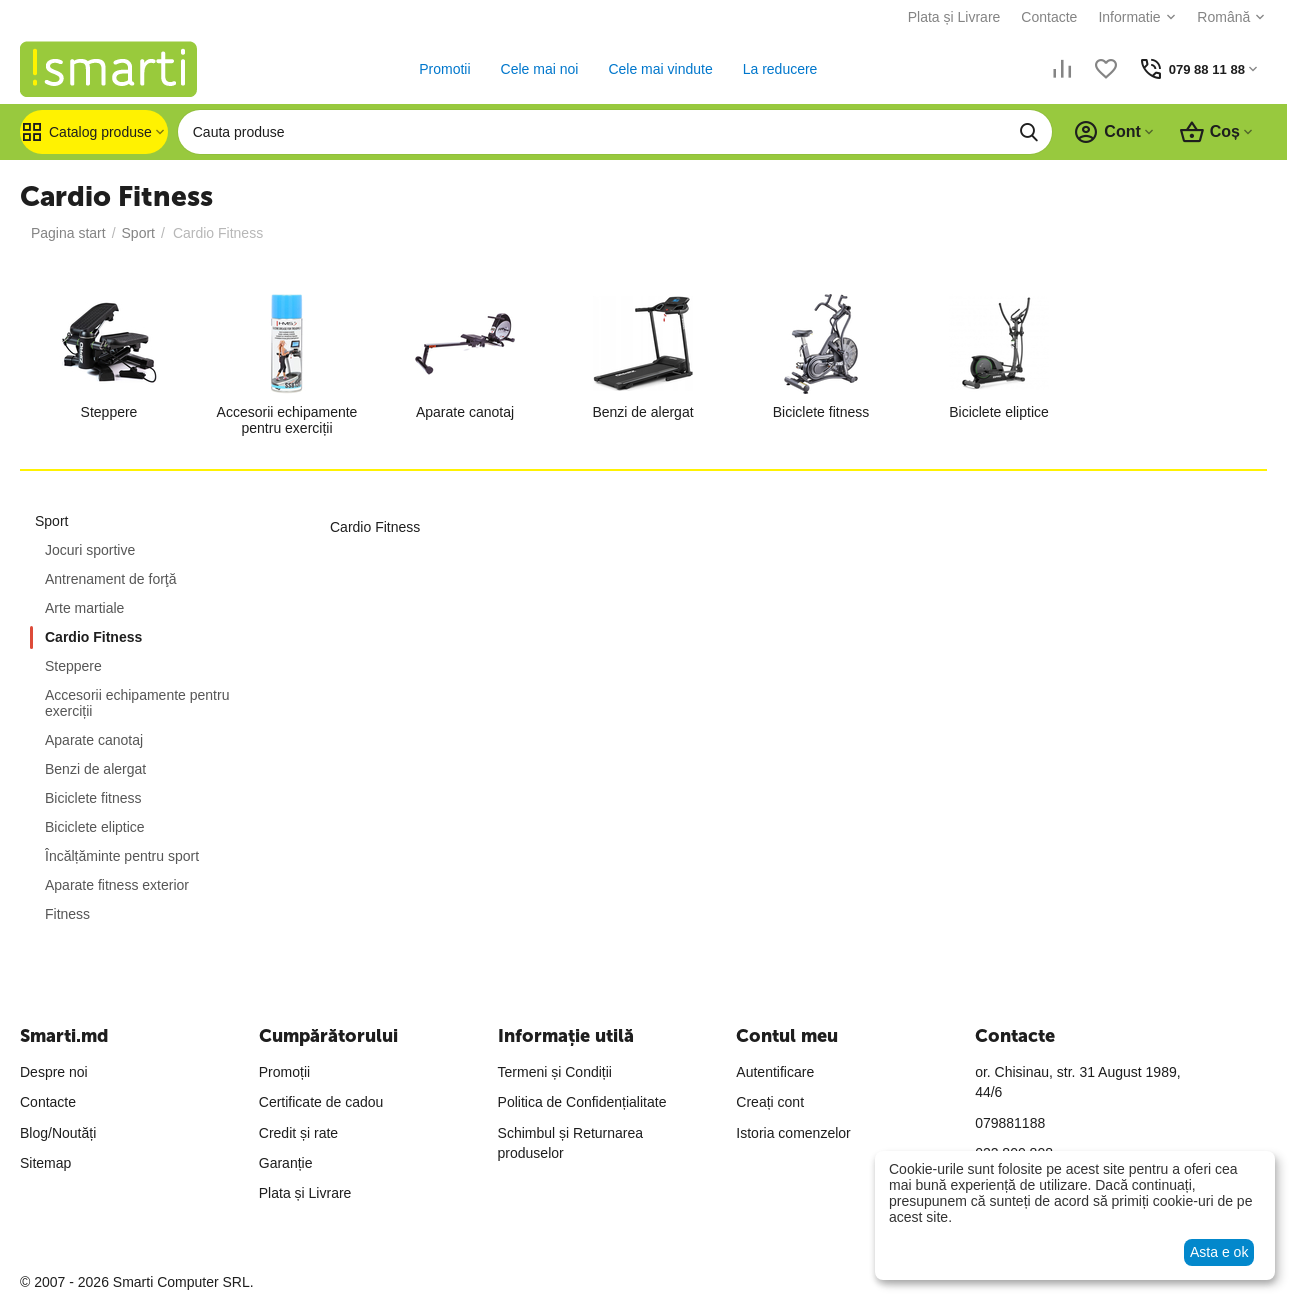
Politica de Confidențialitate (582, 1102)
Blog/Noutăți (58, 1133)
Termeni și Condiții (555, 1072)
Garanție (286, 1163)
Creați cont (770, 1102)
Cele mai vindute (652, 69)
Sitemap (45, 1163)
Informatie (1115, 17)
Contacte (1035, 17)
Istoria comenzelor (793, 1133)
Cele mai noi (531, 69)
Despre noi (54, 1072)
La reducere (771, 69)
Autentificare (775, 1072)
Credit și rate (298, 1133)
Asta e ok (1219, 1252)
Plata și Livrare (939, 17)
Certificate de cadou (321, 1102)
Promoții (284, 1072)
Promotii (436, 69)
